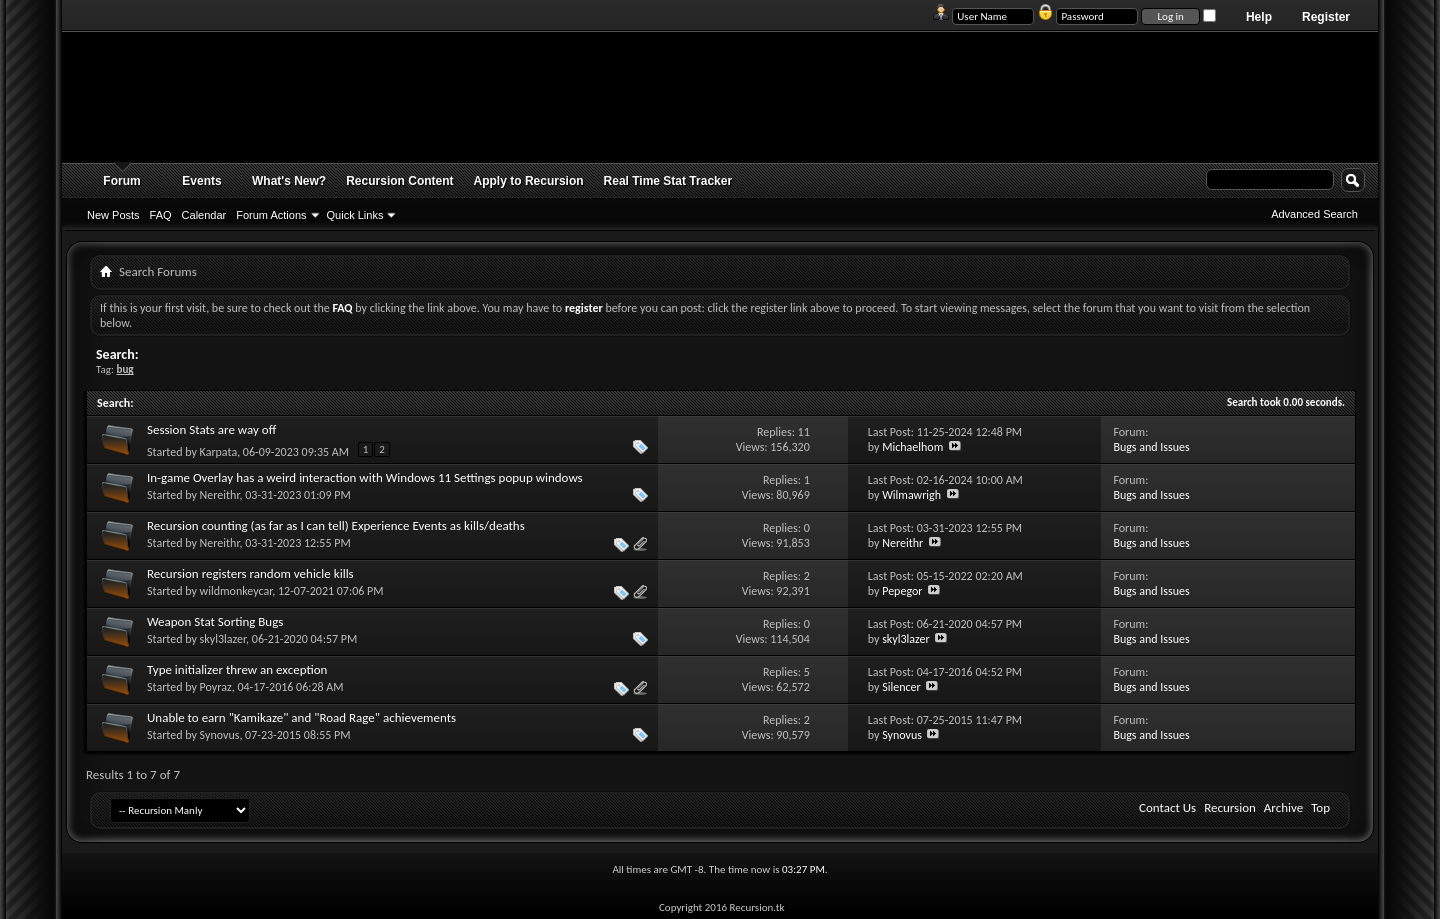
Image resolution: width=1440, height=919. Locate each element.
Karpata (219, 452)
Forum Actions (271, 215)
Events (201, 181)
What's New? (289, 181)
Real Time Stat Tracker (668, 181)
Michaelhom (912, 447)
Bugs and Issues (1151, 447)
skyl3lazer (223, 639)
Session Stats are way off (211, 429)
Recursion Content (399, 181)
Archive (1283, 807)
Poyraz (216, 687)
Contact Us (1167, 807)
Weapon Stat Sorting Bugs (215, 621)
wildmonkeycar (236, 591)
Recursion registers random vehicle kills (250, 573)
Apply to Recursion (529, 181)
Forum (121, 181)
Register (1326, 17)
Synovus (220, 735)
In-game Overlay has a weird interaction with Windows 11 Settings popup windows (365, 477)
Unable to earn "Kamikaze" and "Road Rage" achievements (301, 717)
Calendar (204, 215)
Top (1320, 807)
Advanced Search (1314, 214)
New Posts (113, 215)
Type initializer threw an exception (237, 669)
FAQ (161, 215)
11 (804, 432)
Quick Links (355, 215)
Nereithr (220, 495)
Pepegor (902, 591)
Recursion (1230, 807)
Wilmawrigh (911, 495)
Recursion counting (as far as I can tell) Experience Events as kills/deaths (336, 525)
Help (1259, 17)
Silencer (901, 687)
